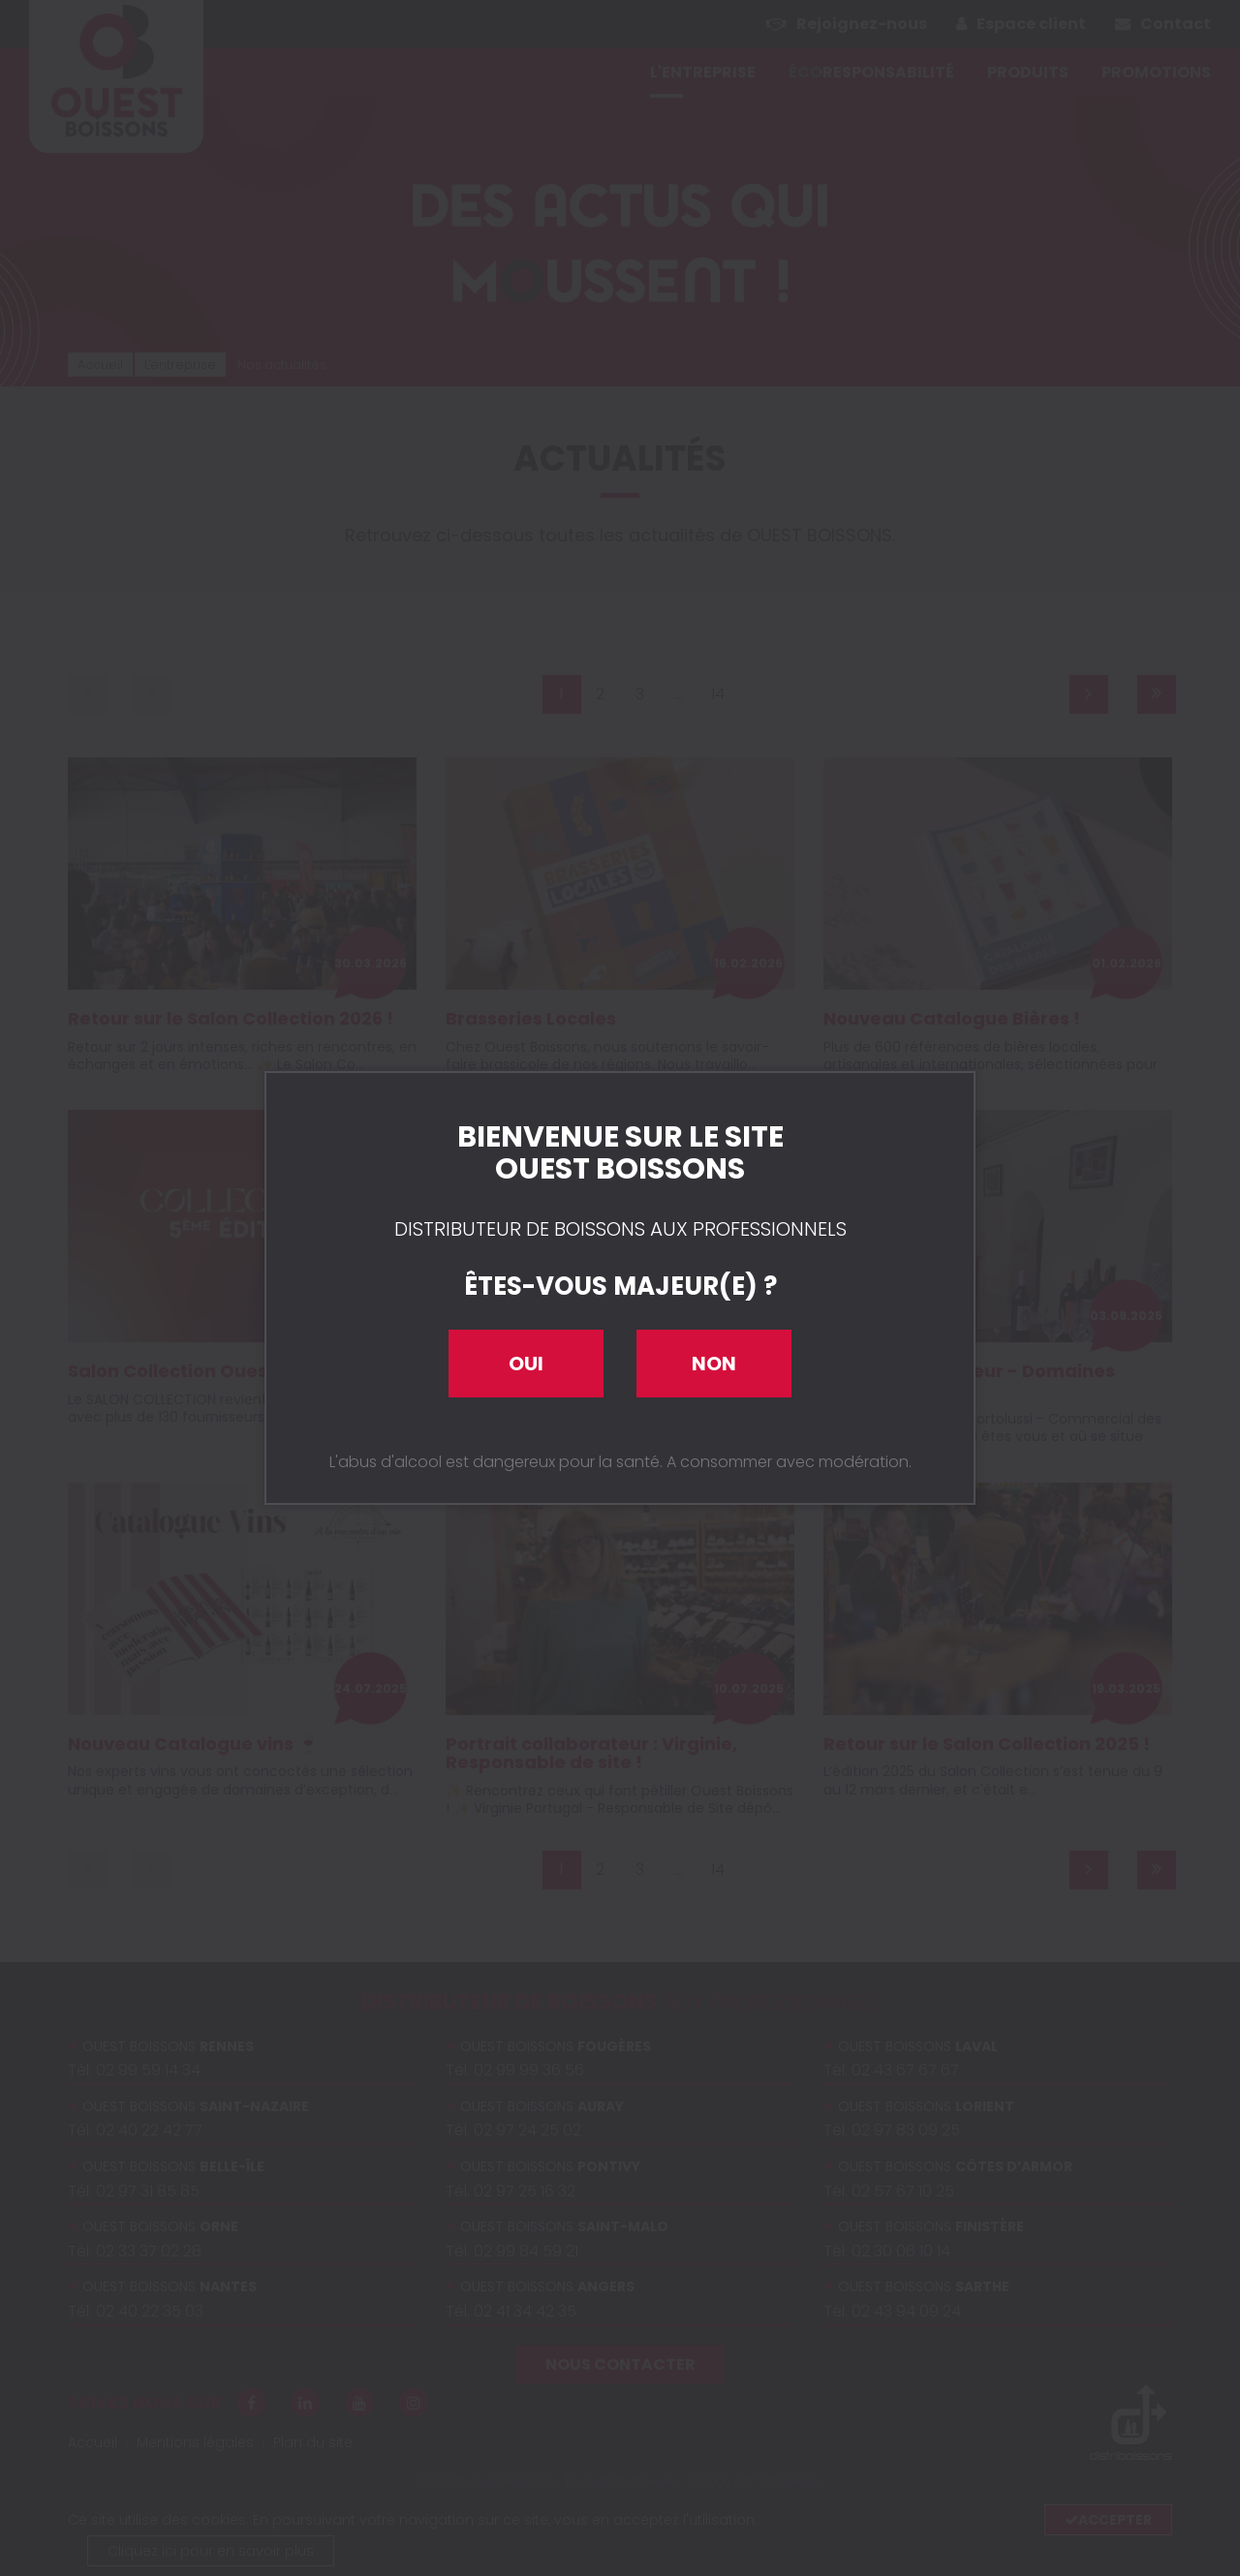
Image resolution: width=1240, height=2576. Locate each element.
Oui (526, 1363)
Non (714, 1363)
